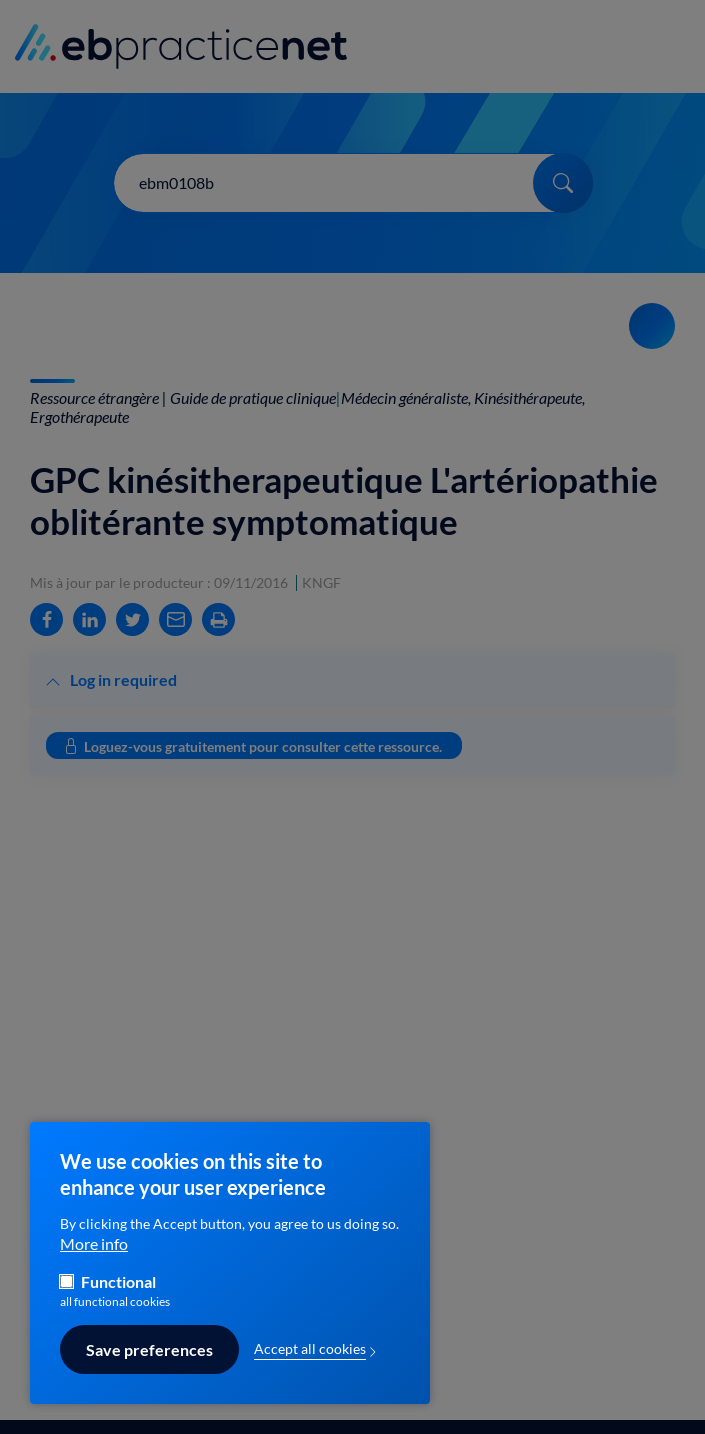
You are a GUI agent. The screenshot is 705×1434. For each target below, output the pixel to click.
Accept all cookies (310, 1359)
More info (94, 1254)
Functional (118, 1292)
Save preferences (149, 1360)
